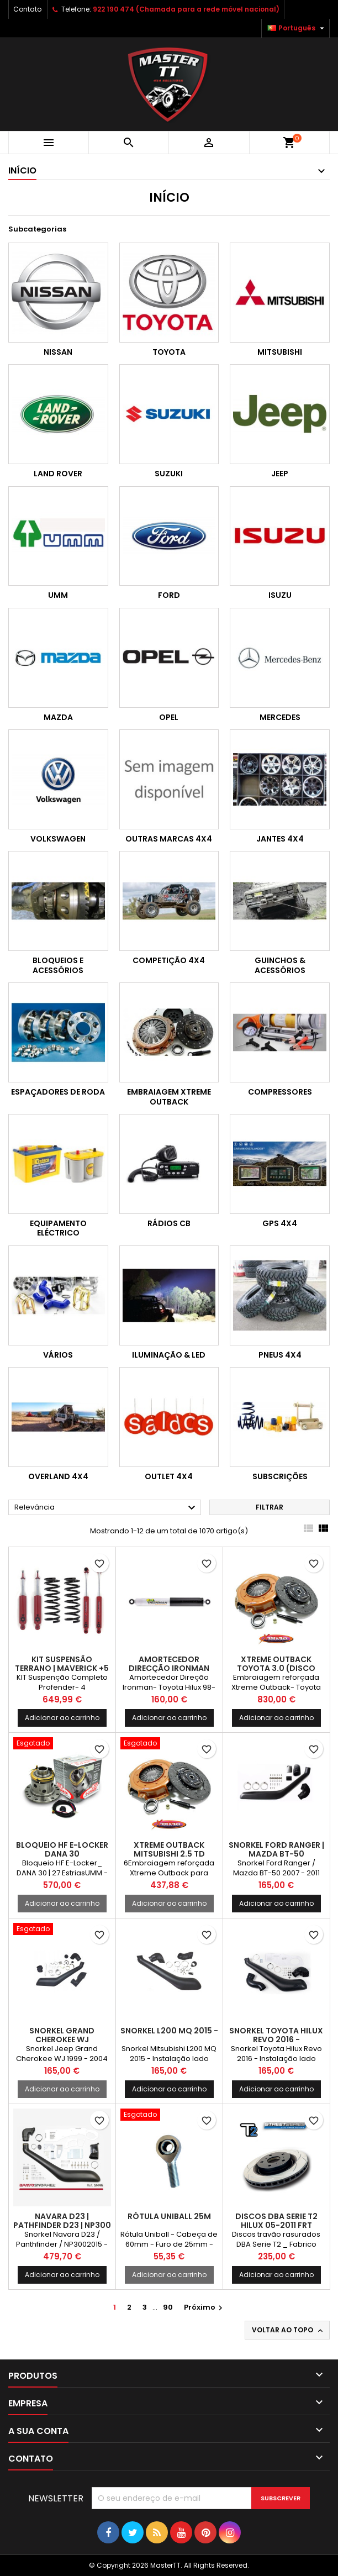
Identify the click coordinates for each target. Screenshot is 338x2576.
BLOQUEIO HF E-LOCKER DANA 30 (62, 1849)
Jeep (279, 473)
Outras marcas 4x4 (168, 838)
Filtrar (269, 1507)
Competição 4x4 (169, 960)
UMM (58, 595)
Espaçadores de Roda (58, 1091)
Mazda (58, 717)
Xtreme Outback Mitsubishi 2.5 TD (169, 1849)
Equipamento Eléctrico (58, 1228)
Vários (58, 1354)
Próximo (204, 2307)
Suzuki (169, 473)
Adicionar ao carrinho (62, 1717)
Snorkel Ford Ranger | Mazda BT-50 (276, 1849)
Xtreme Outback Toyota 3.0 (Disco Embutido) (276, 1668)
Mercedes (280, 717)
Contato (27, 9)
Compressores (280, 1091)
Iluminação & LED (168, 1354)
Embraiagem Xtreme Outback (169, 1096)
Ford (169, 595)
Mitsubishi (279, 352)
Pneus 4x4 (280, 1354)
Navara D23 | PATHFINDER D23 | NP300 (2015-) (62, 2225)
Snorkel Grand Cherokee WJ (61, 2035)
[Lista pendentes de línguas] (297, 28)
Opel (168, 717)
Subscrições (280, 1476)
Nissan (58, 352)
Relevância (106, 1508)
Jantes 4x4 (280, 838)
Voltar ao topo (288, 2330)
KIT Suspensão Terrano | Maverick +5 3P (62, 1668)
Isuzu (280, 595)
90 (168, 2307)
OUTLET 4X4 (169, 1476)
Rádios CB (169, 1223)
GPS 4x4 (279, 1223)
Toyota (169, 352)
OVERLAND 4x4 (58, 1476)
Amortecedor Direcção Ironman (169, 1664)
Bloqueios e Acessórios (58, 965)
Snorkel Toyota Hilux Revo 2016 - (276, 2035)
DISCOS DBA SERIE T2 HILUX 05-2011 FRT (276, 2221)
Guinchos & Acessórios (280, 965)
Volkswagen (58, 838)
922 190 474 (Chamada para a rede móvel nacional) (186, 9)
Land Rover (58, 473)
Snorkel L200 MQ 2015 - (169, 2030)
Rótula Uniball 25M (169, 2216)
